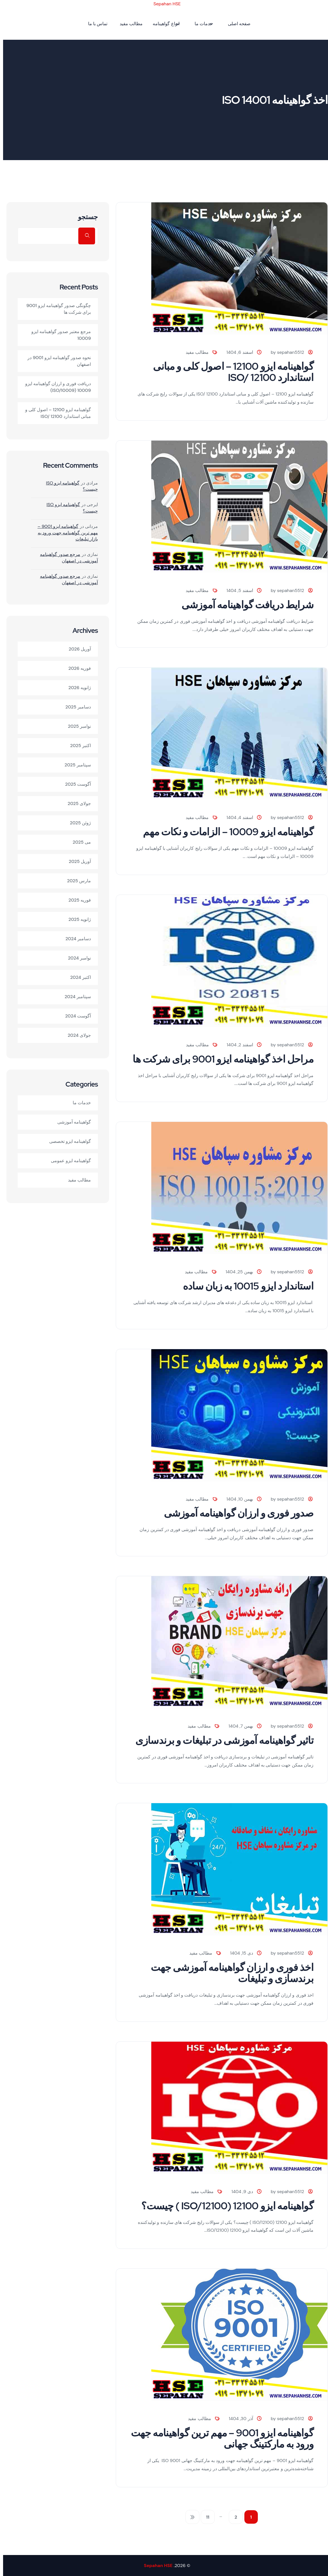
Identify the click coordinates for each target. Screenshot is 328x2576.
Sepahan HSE (164, 4)
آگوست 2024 (75, 1016)
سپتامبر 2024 (75, 997)
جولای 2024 (76, 1035)
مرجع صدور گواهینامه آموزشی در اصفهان (66, 557)
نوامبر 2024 (76, 958)
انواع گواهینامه (163, 24)
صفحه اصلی (236, 24)
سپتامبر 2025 (75, 765)
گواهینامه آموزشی (71, 1122)
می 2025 (79, 842)
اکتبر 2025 (77, 745)
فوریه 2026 (76, 668)
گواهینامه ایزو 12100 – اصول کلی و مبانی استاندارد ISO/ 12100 (230, 371)
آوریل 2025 (77, 861)
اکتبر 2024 (77, 977)
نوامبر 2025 (76, 726)
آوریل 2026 (77, 649)
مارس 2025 (76, 881)
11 (204, 2517)
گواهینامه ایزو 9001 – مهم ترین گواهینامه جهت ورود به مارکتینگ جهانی (219, 2438)
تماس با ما (94, 24)
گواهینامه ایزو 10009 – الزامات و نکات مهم (225, 831)
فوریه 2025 (76, 900)
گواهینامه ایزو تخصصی (67, 1141)
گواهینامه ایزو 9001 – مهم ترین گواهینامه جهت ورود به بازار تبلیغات (64, 532)
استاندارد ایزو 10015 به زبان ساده (245, 1286)
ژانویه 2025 (76, 919)
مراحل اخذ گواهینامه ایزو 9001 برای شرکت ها (219, 1059)
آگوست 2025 (75, 784)
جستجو (85, 217)
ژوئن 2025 (77, 823)
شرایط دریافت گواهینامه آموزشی (244, 604)
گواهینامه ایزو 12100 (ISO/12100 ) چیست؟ (224, 2205)
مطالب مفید (128, 24)
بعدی (189, 2517)
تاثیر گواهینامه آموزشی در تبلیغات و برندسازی (221, 1740)
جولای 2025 (76, 803)
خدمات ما (201, 24)
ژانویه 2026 (76, 688)
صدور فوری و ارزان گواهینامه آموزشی (235, 1513)
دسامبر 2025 (75, 707)
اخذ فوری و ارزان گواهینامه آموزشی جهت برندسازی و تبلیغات (229, 1972)
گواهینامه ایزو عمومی (68, 1161)
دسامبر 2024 (75, 939)
